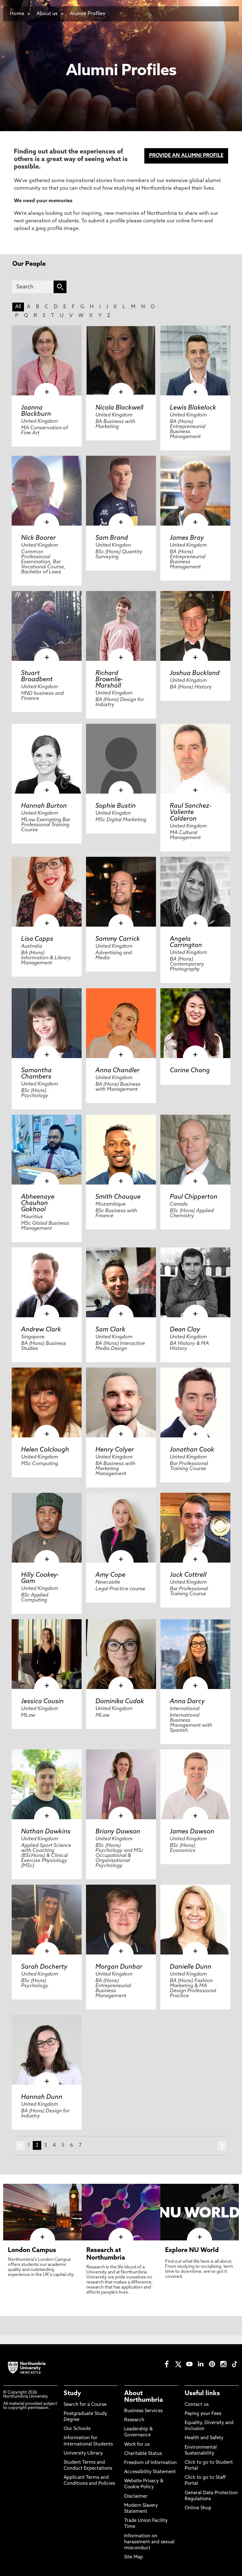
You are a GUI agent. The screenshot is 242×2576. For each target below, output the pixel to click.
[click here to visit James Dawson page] (195, 1784)
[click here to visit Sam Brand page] (121, 491)
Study (72, 2393)
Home (17, 13)
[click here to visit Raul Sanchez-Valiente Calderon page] (195, 759)
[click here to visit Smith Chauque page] (121, 1150)
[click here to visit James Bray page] (195, 491)
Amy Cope (110, 1575)
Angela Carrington (186, 942)
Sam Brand (111, 538)
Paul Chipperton (193, 1197)
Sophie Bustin (115, 806)
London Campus (32, 2250)
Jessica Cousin (42, 1701)
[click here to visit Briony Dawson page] (121, 1784)
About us (47, 13)
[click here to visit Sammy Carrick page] (121, 892)
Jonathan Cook (192, 1450)
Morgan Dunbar (118, 1967)
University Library (83, 2453)
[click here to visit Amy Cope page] (121, 1528)
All (18, 306)
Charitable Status (143, 2453)
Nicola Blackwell (119, 408)
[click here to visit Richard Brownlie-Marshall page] (121, 626)
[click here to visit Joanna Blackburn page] (47, 360)
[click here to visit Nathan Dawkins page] (47, 1784)
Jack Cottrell (188, 1575)
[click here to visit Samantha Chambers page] (47, 1023)
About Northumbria (143, 2396)
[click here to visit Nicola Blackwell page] (121, 360)
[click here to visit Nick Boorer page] (47, 491)
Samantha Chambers (36, 1074)
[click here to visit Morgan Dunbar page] (121, 1919)
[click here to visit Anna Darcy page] (195, 1654)
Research (134, 2420)
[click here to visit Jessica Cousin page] (47, 1654)
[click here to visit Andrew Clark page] (47, 1282)
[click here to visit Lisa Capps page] (47, 892)
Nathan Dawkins (46, 1832)
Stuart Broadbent (37, 676)
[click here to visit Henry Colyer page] (121, 1402)
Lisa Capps (37, 939)
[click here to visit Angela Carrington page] (195, 892)
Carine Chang (190, 1071)
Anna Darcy (187, 1701)
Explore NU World (192, 2250)
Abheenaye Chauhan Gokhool (38, 1203)
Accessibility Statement (150, 2472)
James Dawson (192, 1832)
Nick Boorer (38, 538)
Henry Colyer (114, 1450)
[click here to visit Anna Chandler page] (121, 1023)
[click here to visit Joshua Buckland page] (195, 626)
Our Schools (77, 2429)
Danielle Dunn (190, 1967)
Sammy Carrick (117, 939)
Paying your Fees (203, 2414)
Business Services (143, 2411)
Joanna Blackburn (36, 411)
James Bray (187, 538)
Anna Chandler (117, 1071)
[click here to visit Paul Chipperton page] (195, 1150)
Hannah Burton (44, 806)
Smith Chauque (118, 1197)
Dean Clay (185, 1330)
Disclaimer (135, 2496)
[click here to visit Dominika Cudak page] (121, 1654)
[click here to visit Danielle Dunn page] (195, 1919)
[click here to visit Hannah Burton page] (47, 759)
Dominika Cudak (119, 1701)
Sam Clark (110, 1330)
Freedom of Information (150, 2463)
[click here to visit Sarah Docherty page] (47, 1919)
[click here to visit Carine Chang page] (195, 1023)
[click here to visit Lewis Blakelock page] (195, 360)
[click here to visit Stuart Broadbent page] (47, 626)
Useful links (202, 2393)
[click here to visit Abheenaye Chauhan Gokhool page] (47, 1150)
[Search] (33, 287)
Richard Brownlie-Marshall (109, 679)
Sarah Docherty (44, 1967)
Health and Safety (204, 2438)
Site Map (133, 2557)
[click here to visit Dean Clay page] (195, 1282)
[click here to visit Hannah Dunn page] (47, 2050)
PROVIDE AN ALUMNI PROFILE (186, 155)
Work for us (137, 2444)
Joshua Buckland (195, 673)
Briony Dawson (117, 1832)
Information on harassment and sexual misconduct (149, 2542)
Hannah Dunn (41, 2097)
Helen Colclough (45, 1450)
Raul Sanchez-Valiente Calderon (190, 812)
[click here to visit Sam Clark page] (121, 1282)
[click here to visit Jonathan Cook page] (195, 1402)
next (221, 2145)
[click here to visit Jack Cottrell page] (195, 1528)
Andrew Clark (41, 1330)
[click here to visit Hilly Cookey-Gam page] (47, 1528)
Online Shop (198, 2508)
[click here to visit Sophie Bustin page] (121, 759)
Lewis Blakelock (193, 408)
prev (20, 2145)
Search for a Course (85, 2404)
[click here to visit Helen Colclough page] (47, 1402)
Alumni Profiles (87, 13)
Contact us (197, 2404)
